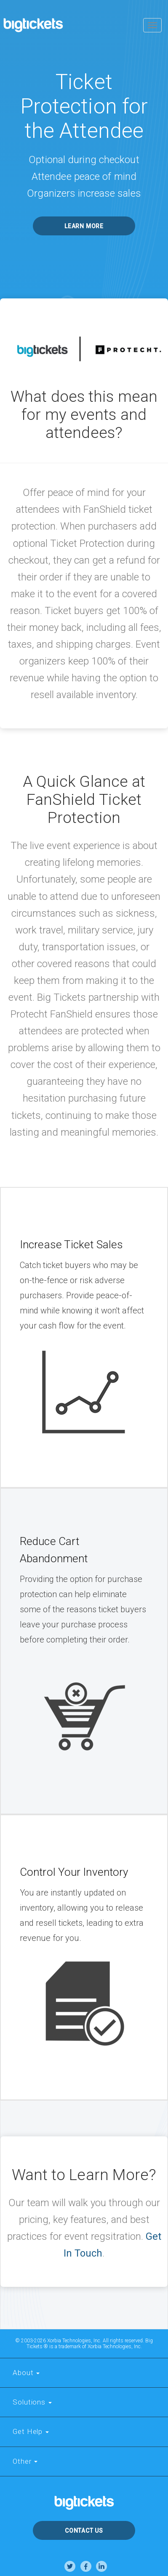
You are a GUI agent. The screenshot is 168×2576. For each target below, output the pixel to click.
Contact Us (84, 2530)
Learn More (84, 226)
